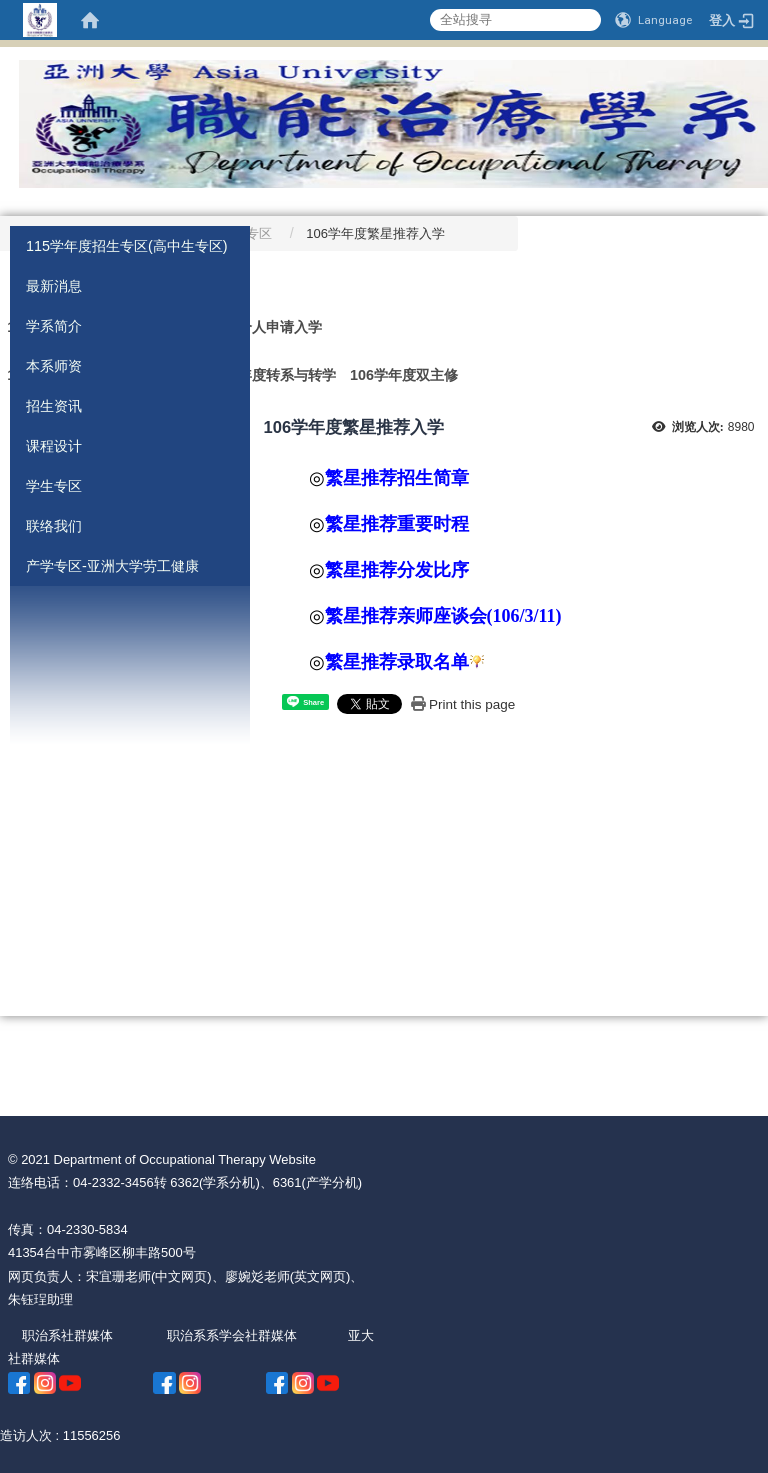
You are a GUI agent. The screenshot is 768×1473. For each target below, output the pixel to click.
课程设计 (54, 446)
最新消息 (54, 286)
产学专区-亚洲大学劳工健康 (112, 566)
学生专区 (54, 486)
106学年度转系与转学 (268, 375)
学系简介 (54, 326)
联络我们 (54, 526)
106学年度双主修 (404, 375)
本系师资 (54, 366)
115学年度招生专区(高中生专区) (127, 246)
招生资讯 (54, 406)
